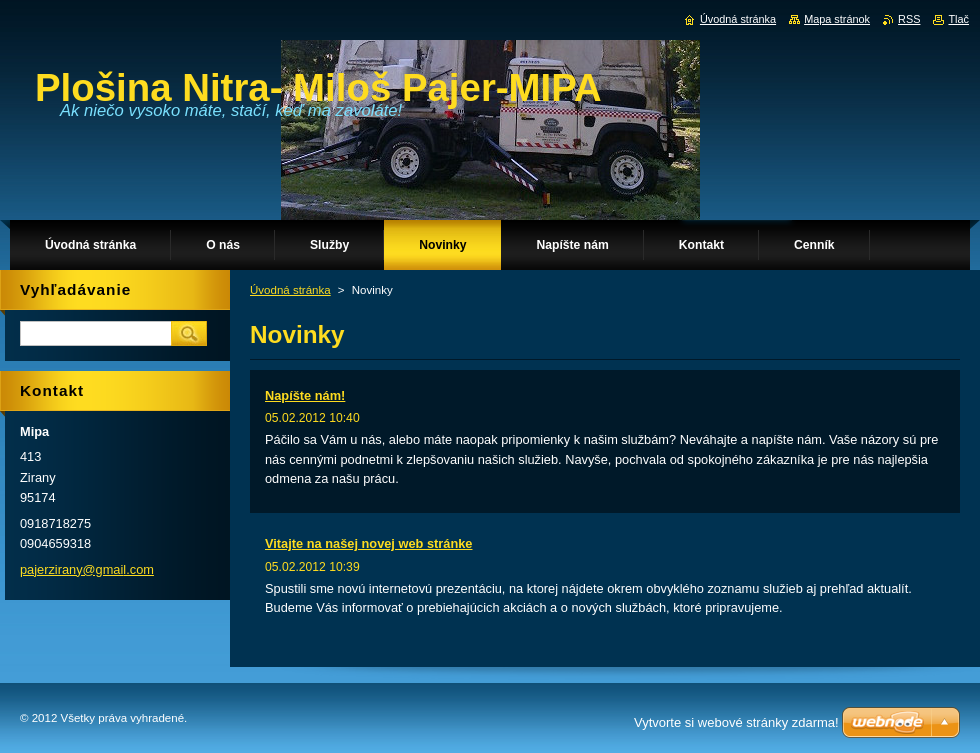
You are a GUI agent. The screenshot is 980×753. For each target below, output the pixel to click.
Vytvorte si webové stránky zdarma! (736, 722)
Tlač (958, 19)
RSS (909, 19)
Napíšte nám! (305, 395)
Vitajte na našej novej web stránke (368, 543)
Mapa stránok (837, 19)
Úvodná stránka (290, 290)
